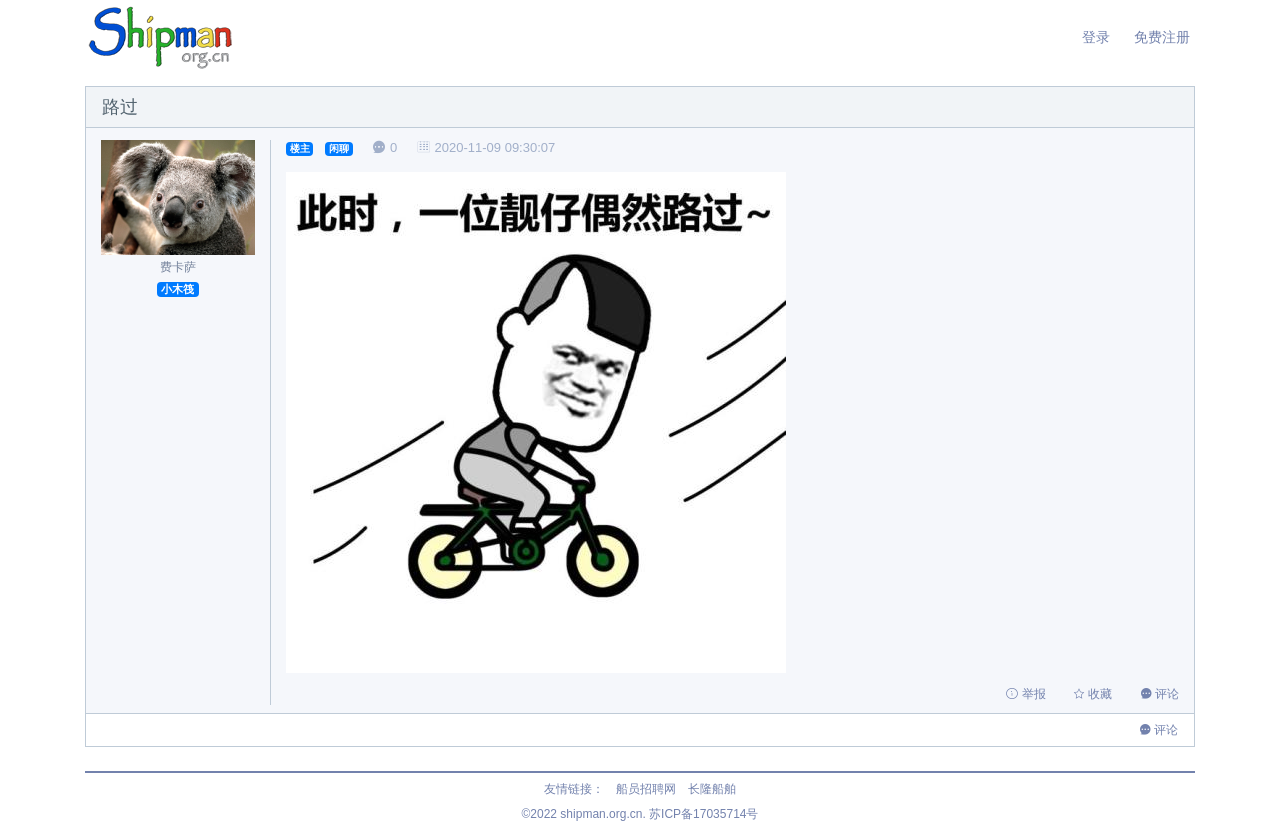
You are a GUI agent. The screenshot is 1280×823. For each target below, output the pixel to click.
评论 (1159, 694)
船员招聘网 (646, 789)
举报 (1027, 694)
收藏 (1094, 694)
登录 (1096, 37)
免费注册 (1162, 37)
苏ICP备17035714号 (703, 814)
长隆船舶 (712, 789)
